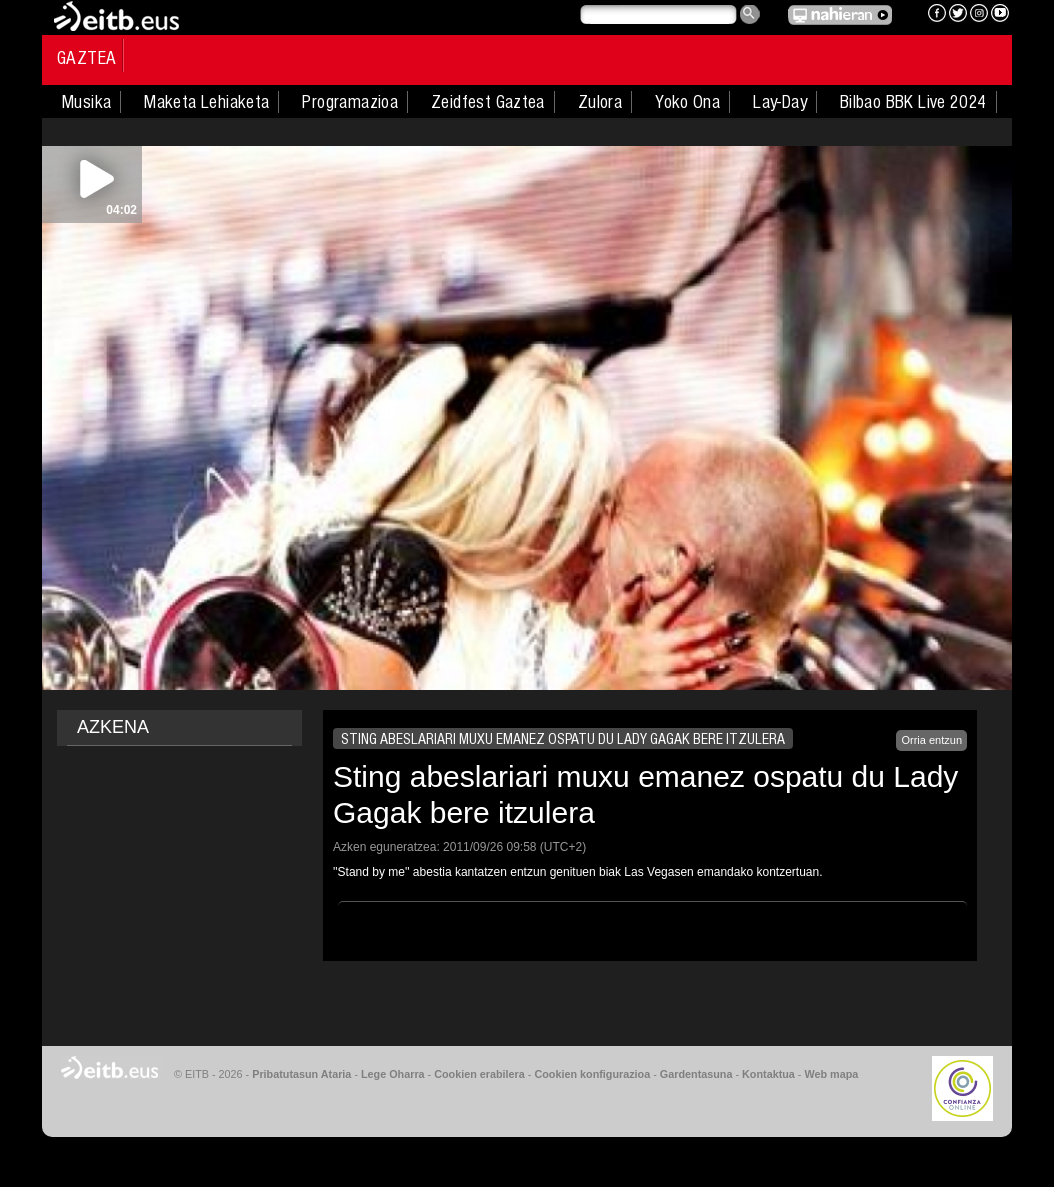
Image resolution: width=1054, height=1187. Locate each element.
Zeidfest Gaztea (488, 102)
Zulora (600, 102)
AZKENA (113, 727)
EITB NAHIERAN (840, 15)
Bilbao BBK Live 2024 (913, 102)
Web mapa (831, 1074)
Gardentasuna (696, 1074)
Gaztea (86, 58)
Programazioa (350, 102)
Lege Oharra (393, 1074)
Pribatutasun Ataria (301, 1074)
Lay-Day (780, 102)
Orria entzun (931, 740)
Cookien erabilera (479, 1074)
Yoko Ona (687, 102)
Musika (86, 102)
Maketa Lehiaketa (206, 102)
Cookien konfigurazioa (592, 1074)
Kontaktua (768, 1074)
